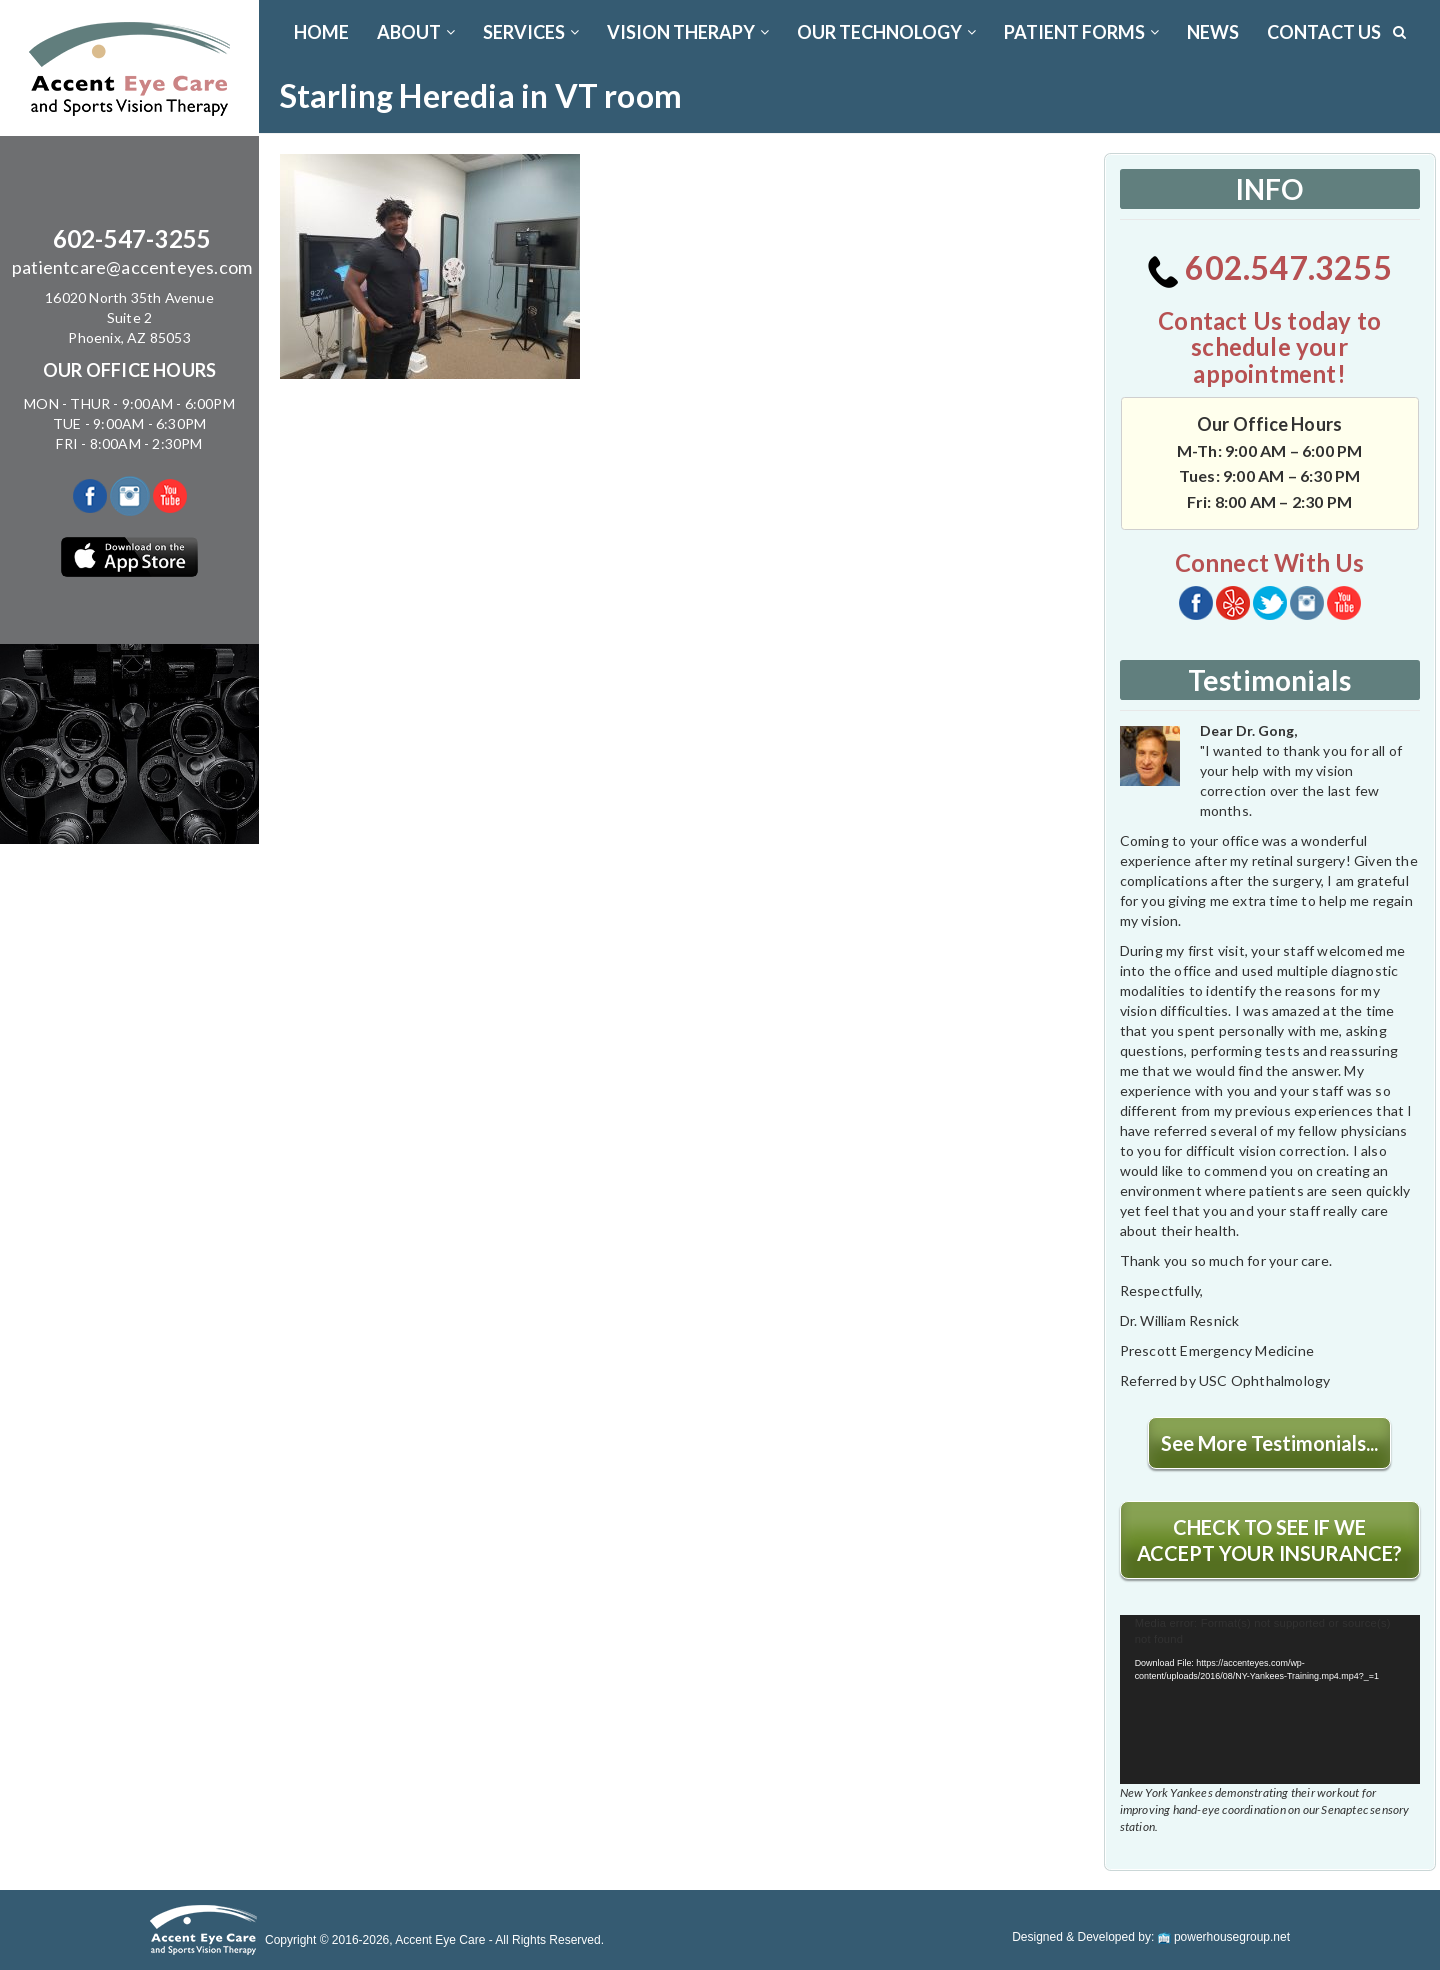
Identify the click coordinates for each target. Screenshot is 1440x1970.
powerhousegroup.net (1224, 1937)
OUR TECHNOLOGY (886, 32)
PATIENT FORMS (1081, 32)
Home (321, 32)
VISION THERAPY (688, 32)
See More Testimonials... (1269, 1443)
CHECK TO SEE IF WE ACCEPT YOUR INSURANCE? (1269, 1540)
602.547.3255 (1269, 267)
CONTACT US (1324, 32)
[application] (1270, 1699)
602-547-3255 (132, 238)
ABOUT (416, 32)
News (1213, 32)
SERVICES (531, 32)
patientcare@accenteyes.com (132, 267)
